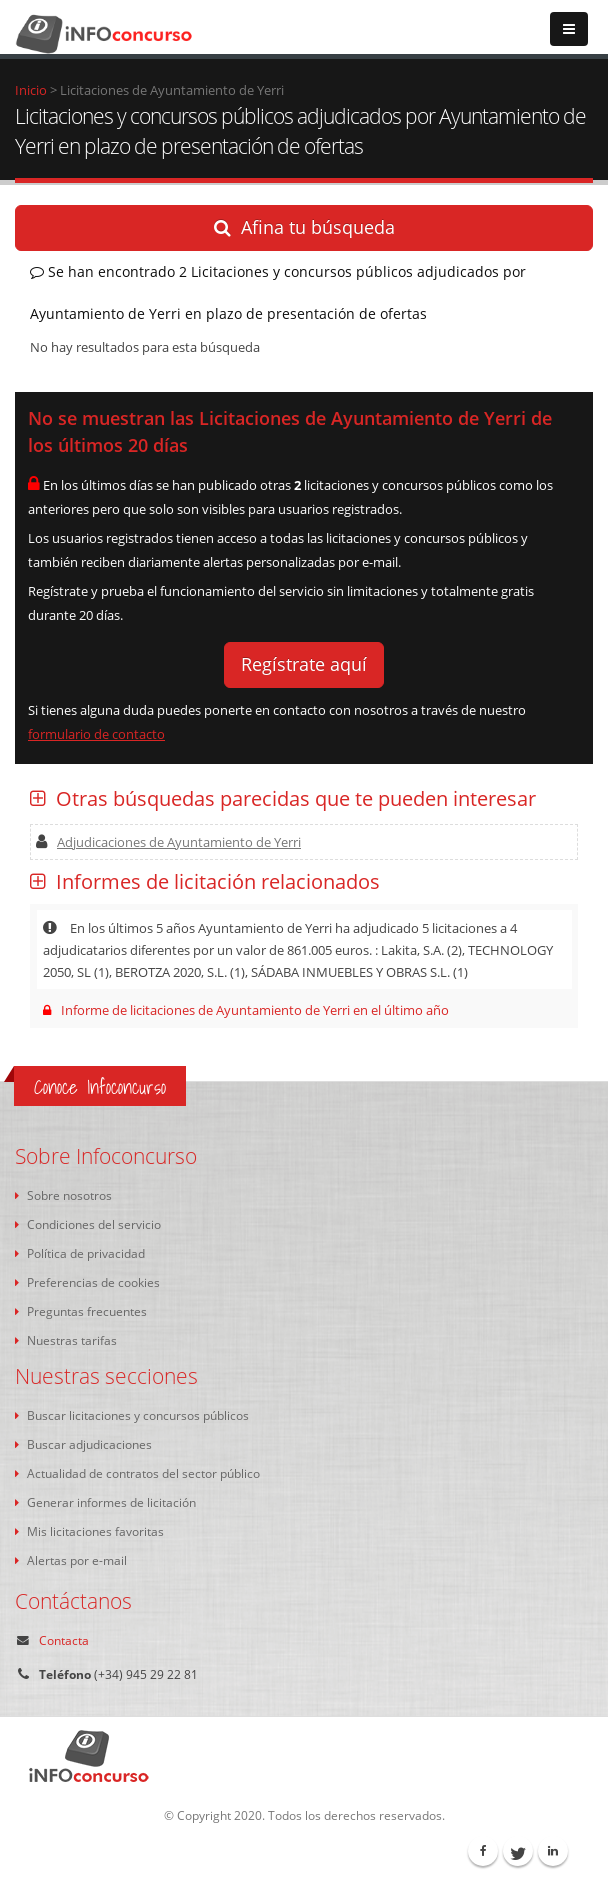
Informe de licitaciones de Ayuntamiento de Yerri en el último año (246, 1010)
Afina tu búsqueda (304, 227)
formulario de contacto (96, 734)
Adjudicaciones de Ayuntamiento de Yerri (168, 842)
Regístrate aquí (304, 664)
